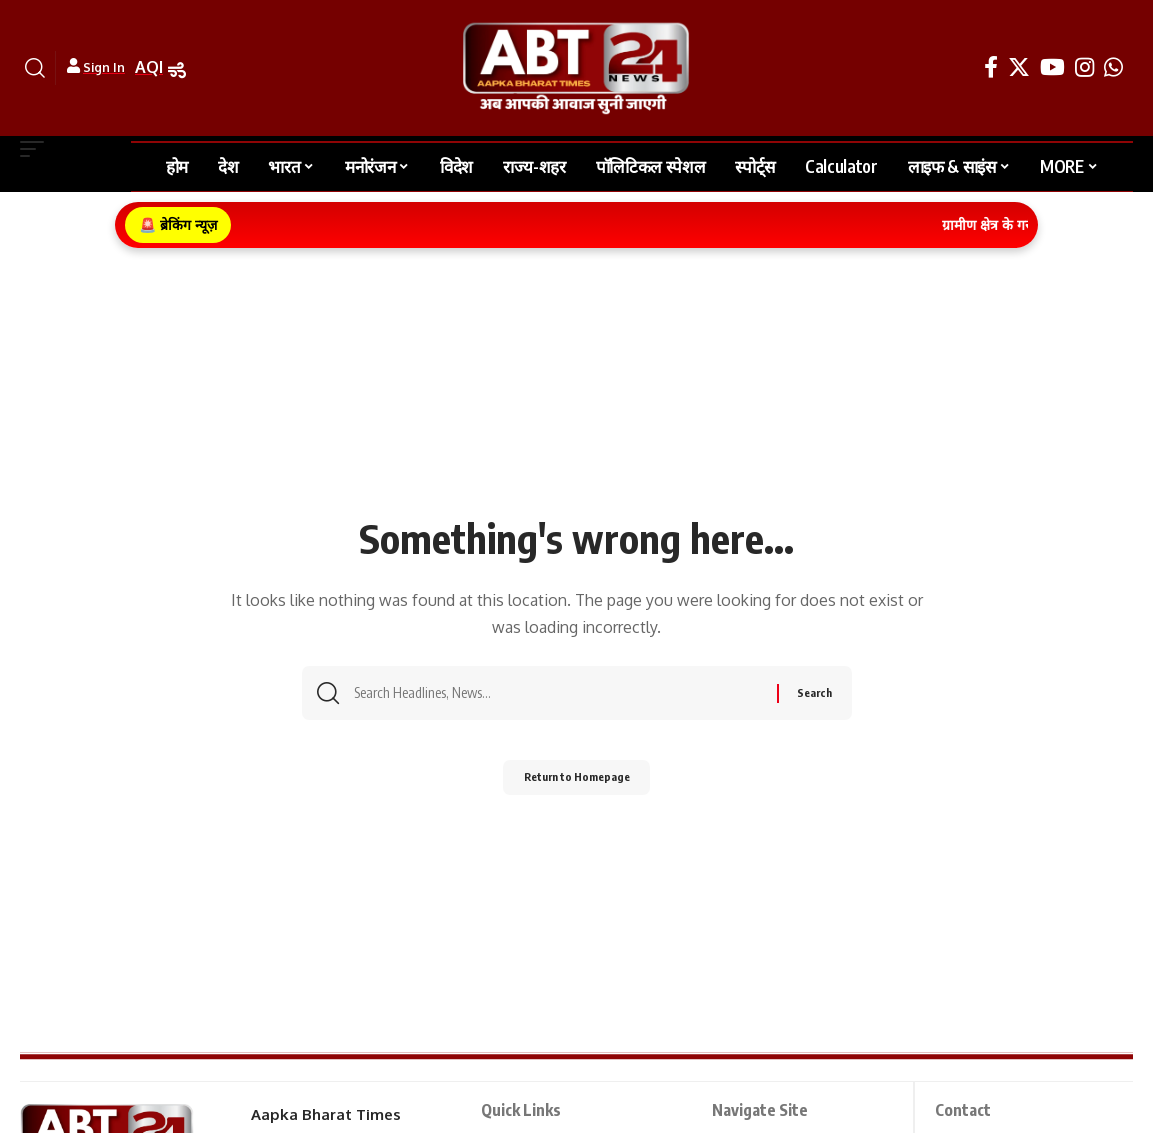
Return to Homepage (576, 781)
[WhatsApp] (1113, 67)
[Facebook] (991, 67)
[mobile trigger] (37, 149)
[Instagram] (1084, 67)
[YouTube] (1052, 67)
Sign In (104, 67)
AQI (149, 67)
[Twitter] (1019, 67)
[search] (35, 68)
